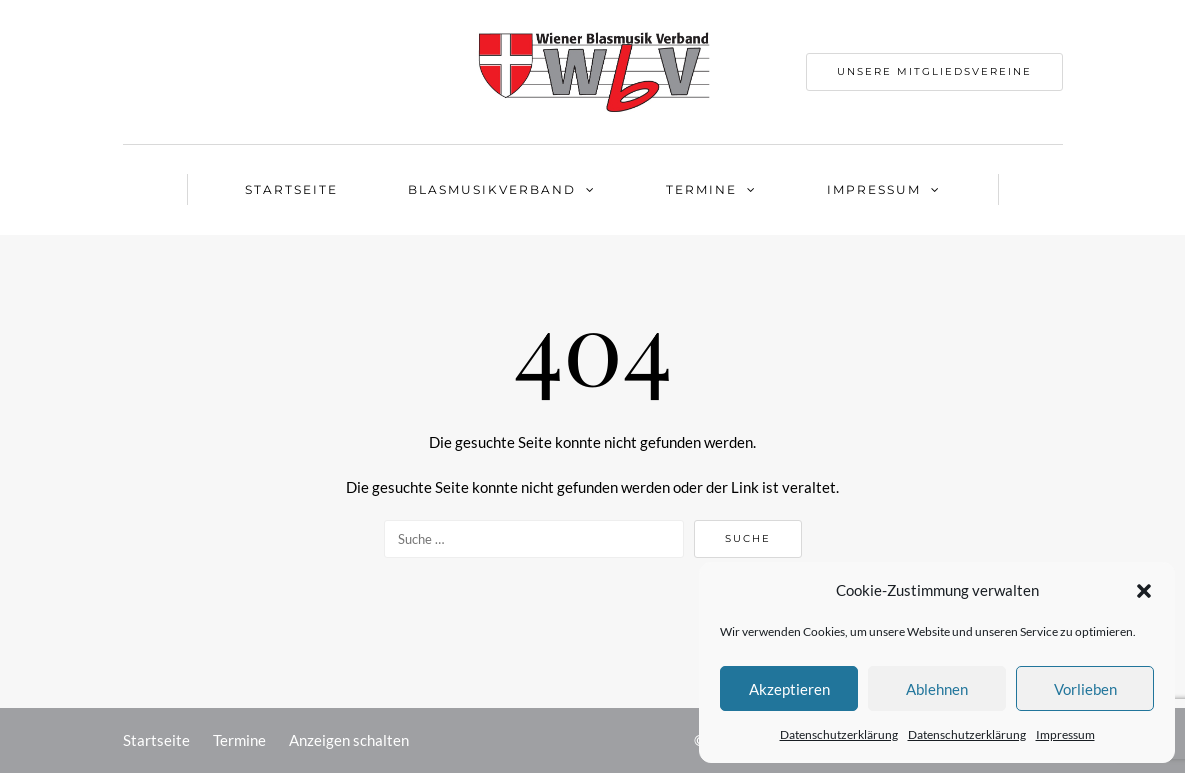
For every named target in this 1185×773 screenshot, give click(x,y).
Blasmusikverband (492, 189)
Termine (701, 189)
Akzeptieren (789, 689)
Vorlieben (1085, 689)
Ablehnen (937, 689)
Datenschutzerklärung (839, 734)
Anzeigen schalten (349, 740)
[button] (1144, 591)
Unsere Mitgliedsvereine (934, 71)
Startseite (291, 189)
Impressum (1065, 734)
